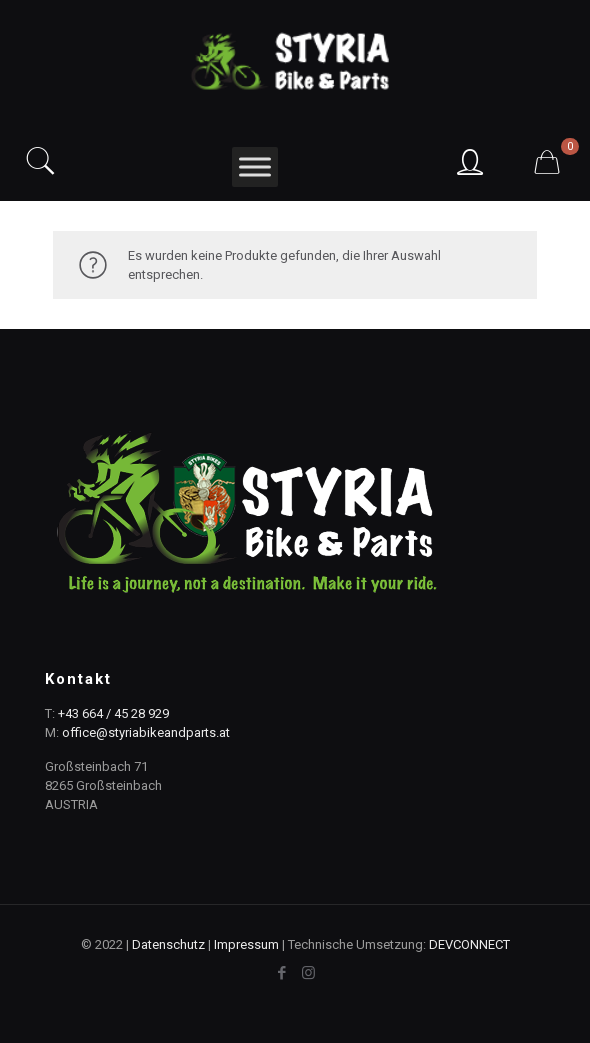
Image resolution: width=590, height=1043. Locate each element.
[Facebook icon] (281, 973)
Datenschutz (168, 944)
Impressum (246, 944)
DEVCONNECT (469, 944)
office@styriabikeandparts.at (146, 732)
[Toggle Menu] (255, 166)
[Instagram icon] (308, 973)
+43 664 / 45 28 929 (113, 713)
